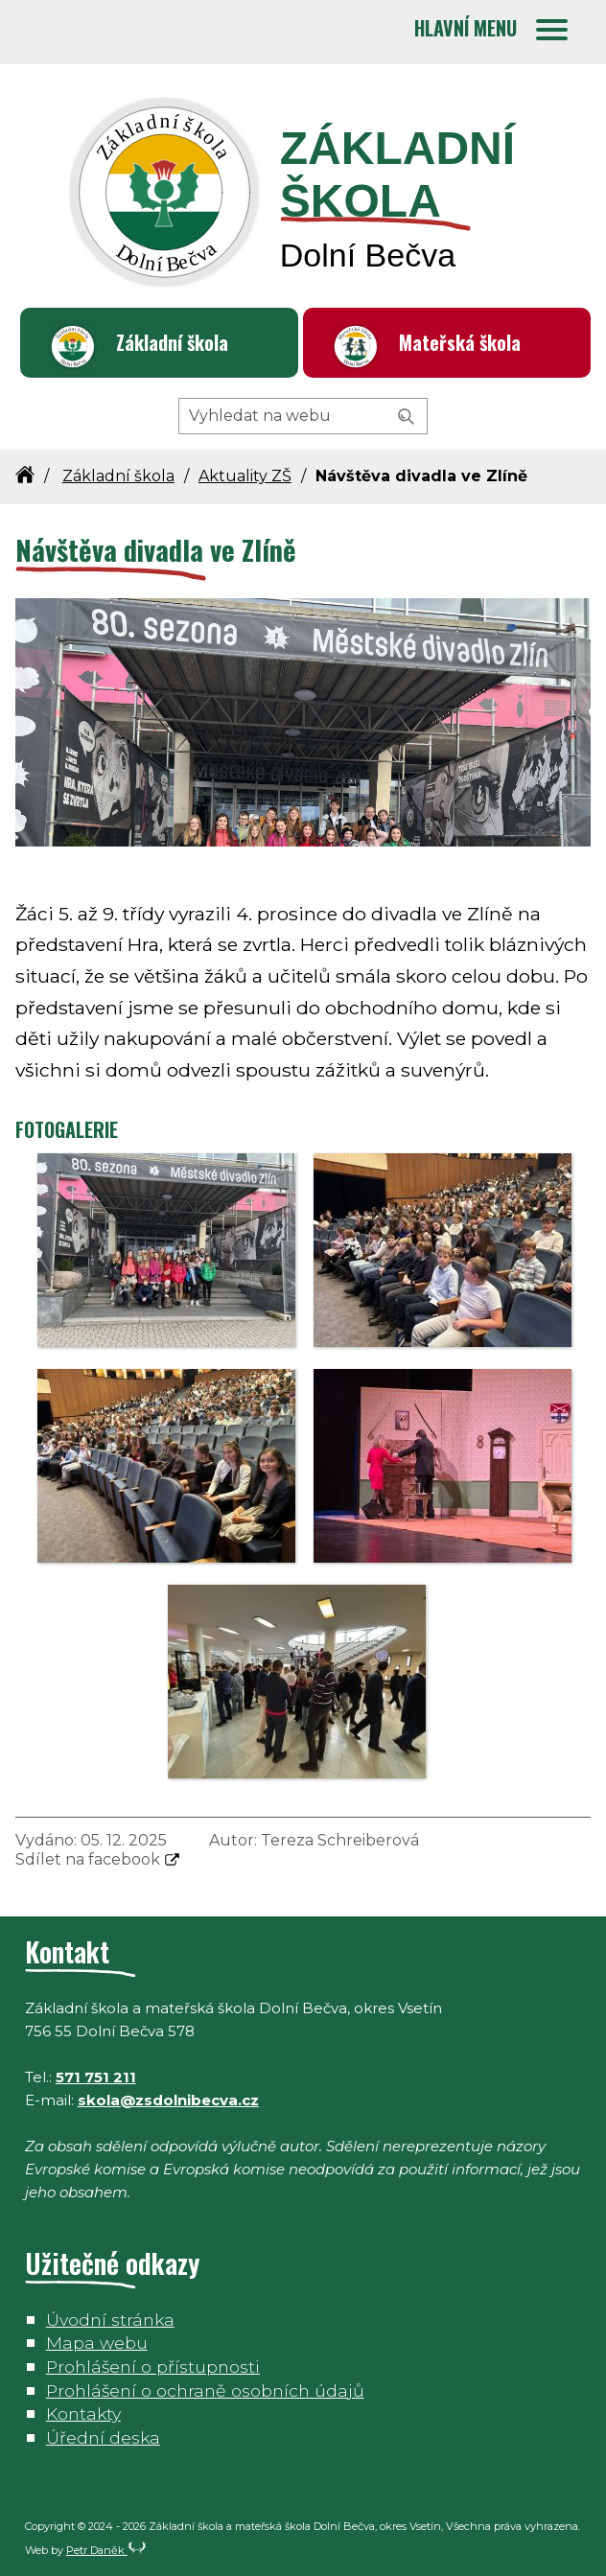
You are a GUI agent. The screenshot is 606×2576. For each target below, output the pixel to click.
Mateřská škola (460, 342)
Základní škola (172, 342)
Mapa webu (97, 2342)
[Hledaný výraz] (303, 416)
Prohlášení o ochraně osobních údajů (205, 2390)
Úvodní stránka (110, 2319)
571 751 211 (96, 2077)
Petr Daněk (106, 2550)
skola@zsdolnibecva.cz (168, 2100)
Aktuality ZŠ (244, 476)
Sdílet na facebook (87, 1859)
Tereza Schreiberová (340, 1840)
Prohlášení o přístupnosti (153, 2366)
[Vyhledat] (406, 417)
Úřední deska (103, 2437)
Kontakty (83, 2413)
